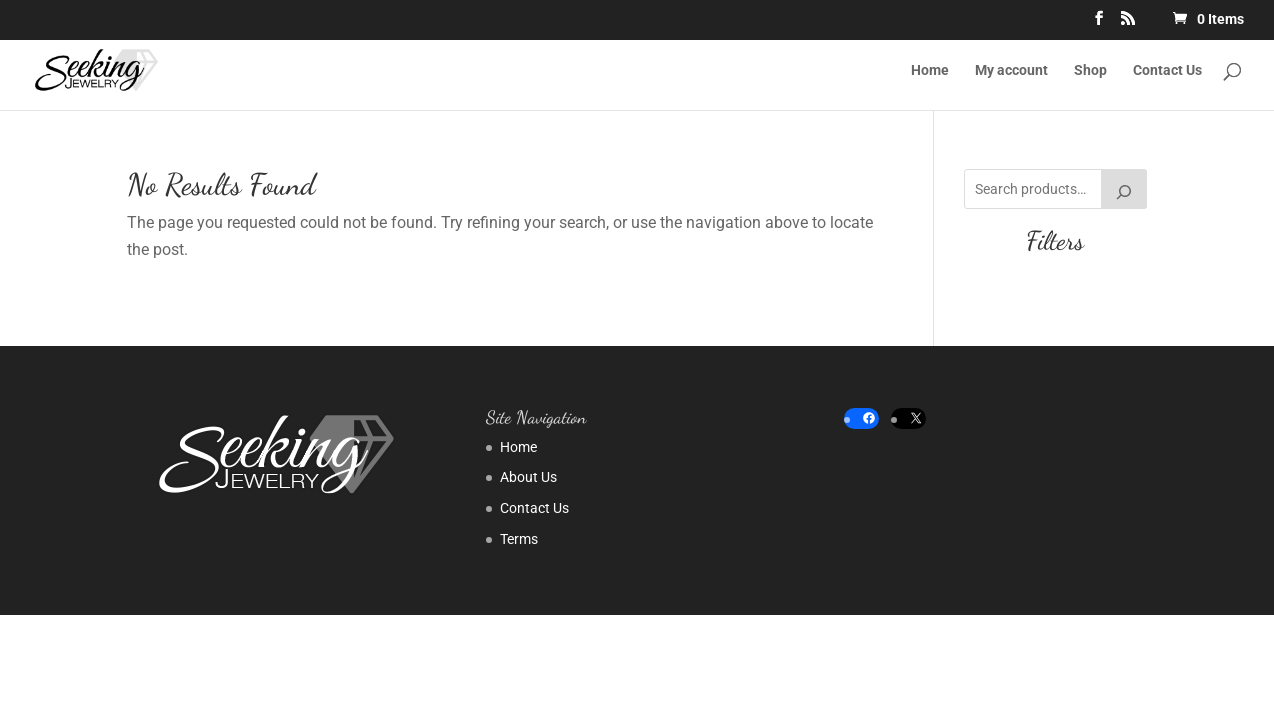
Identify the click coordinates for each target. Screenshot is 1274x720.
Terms (519, 539)
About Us (528, 477)
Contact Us (1167, 70)
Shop (1090, 70)
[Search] (1124, 189)
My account (1011, 70)
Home (930, 70)
